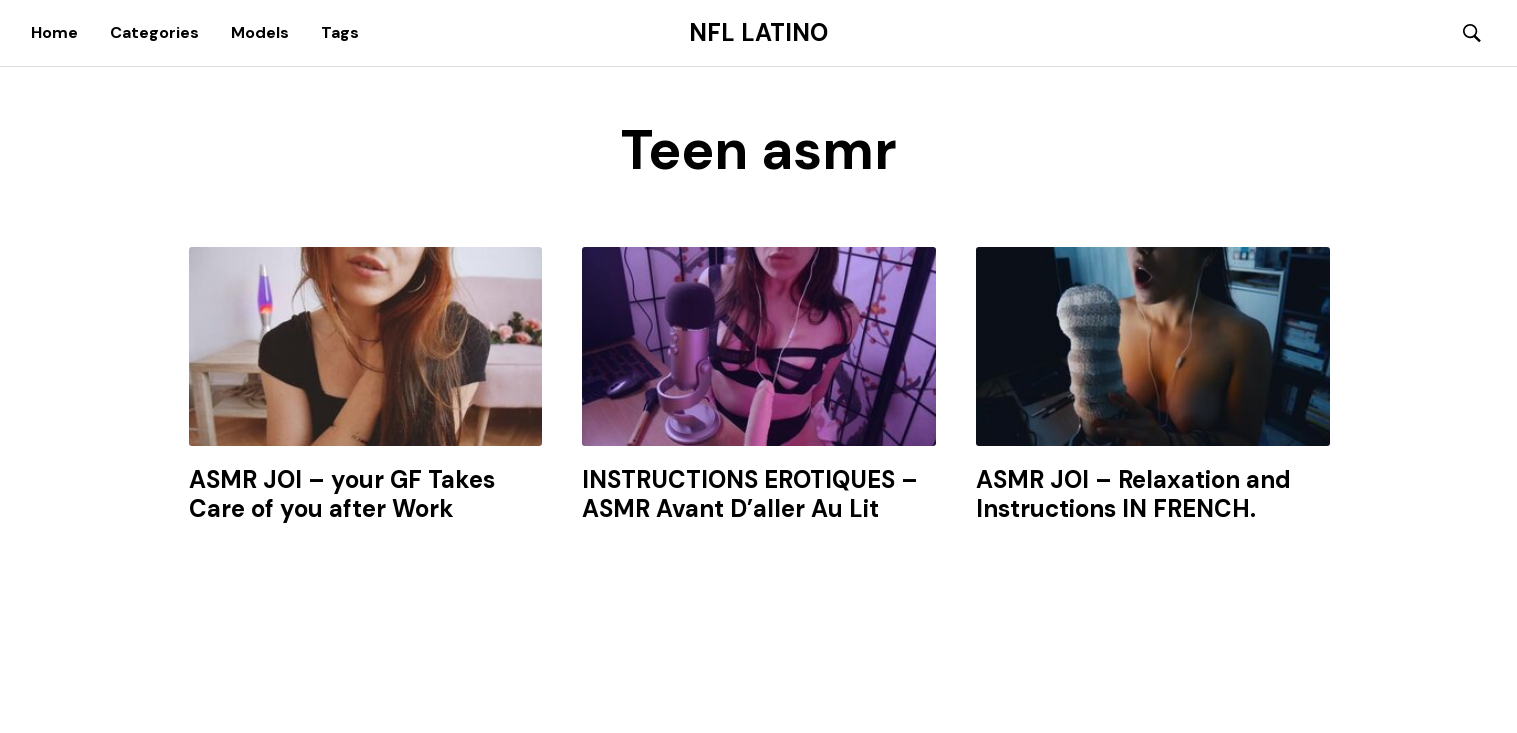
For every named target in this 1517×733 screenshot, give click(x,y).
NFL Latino (758, 33)
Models (260, 32)
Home (54, 32)
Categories (154, 32)
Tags (340, 32)
